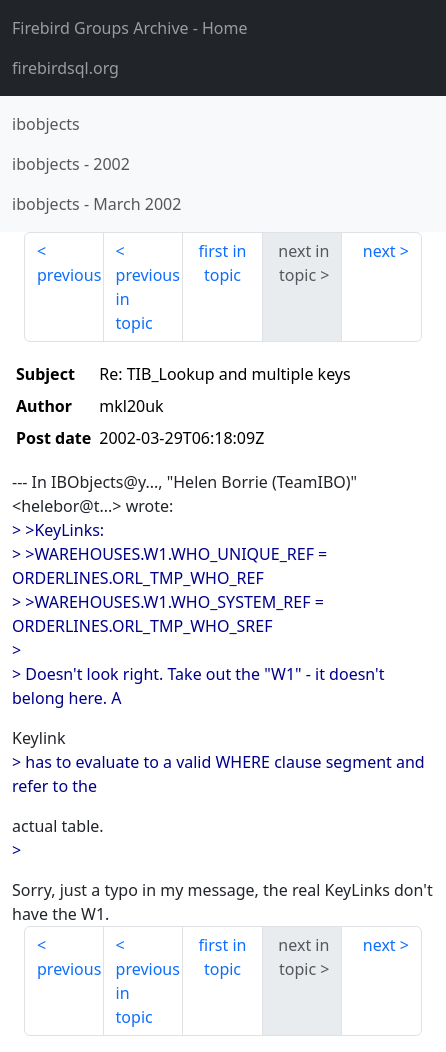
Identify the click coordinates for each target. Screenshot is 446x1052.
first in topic (223, 263)
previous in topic (148, 299)
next (379, 251)
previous (69, 275)
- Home (130, 28)
